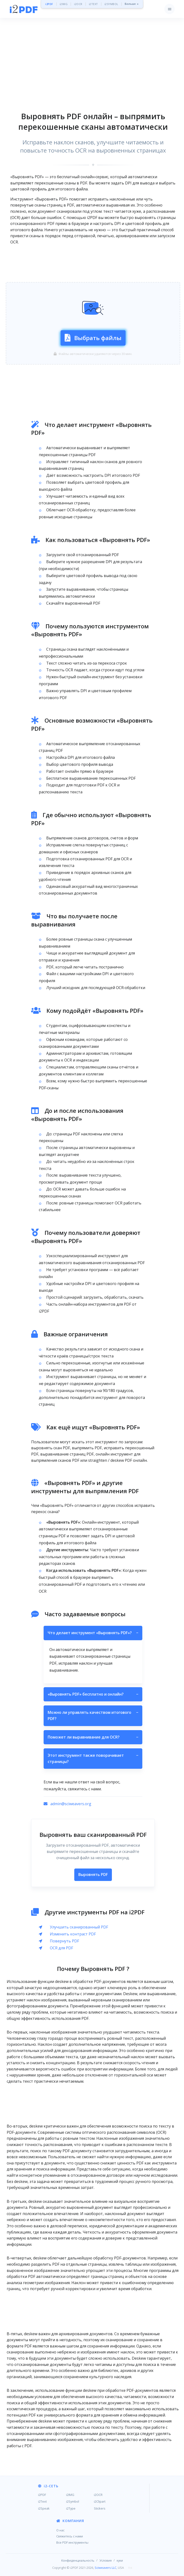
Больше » (132, 3)
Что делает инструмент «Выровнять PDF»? (93, 1633)
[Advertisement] (93, 75)
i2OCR (78, 4)
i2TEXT (93, 4)
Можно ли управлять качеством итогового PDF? (93, 1715)
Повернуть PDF (64, 1941)
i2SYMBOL (111, 4)
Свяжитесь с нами (69, 2536)
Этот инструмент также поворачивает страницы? (93, 1758)
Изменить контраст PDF (73, 1934)
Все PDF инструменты (72, 2542)
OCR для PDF (61, 1948)
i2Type (70, 2508)
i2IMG (64, 4)
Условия (105, 2560)
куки (120, 2560)
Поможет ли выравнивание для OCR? (93, 1737)
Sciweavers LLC (105, 2567)
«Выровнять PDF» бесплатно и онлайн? (93, 1694)
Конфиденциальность (77, 2560)
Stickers (99, 2508)
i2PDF (49, 4)
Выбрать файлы (93, 338)
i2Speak (44, 2508)
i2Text (42, 2501)
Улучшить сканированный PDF (79, 1927)
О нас (60, 2530)
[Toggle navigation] (169, 9)
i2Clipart (99, 2501)
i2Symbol (72, 2501)
